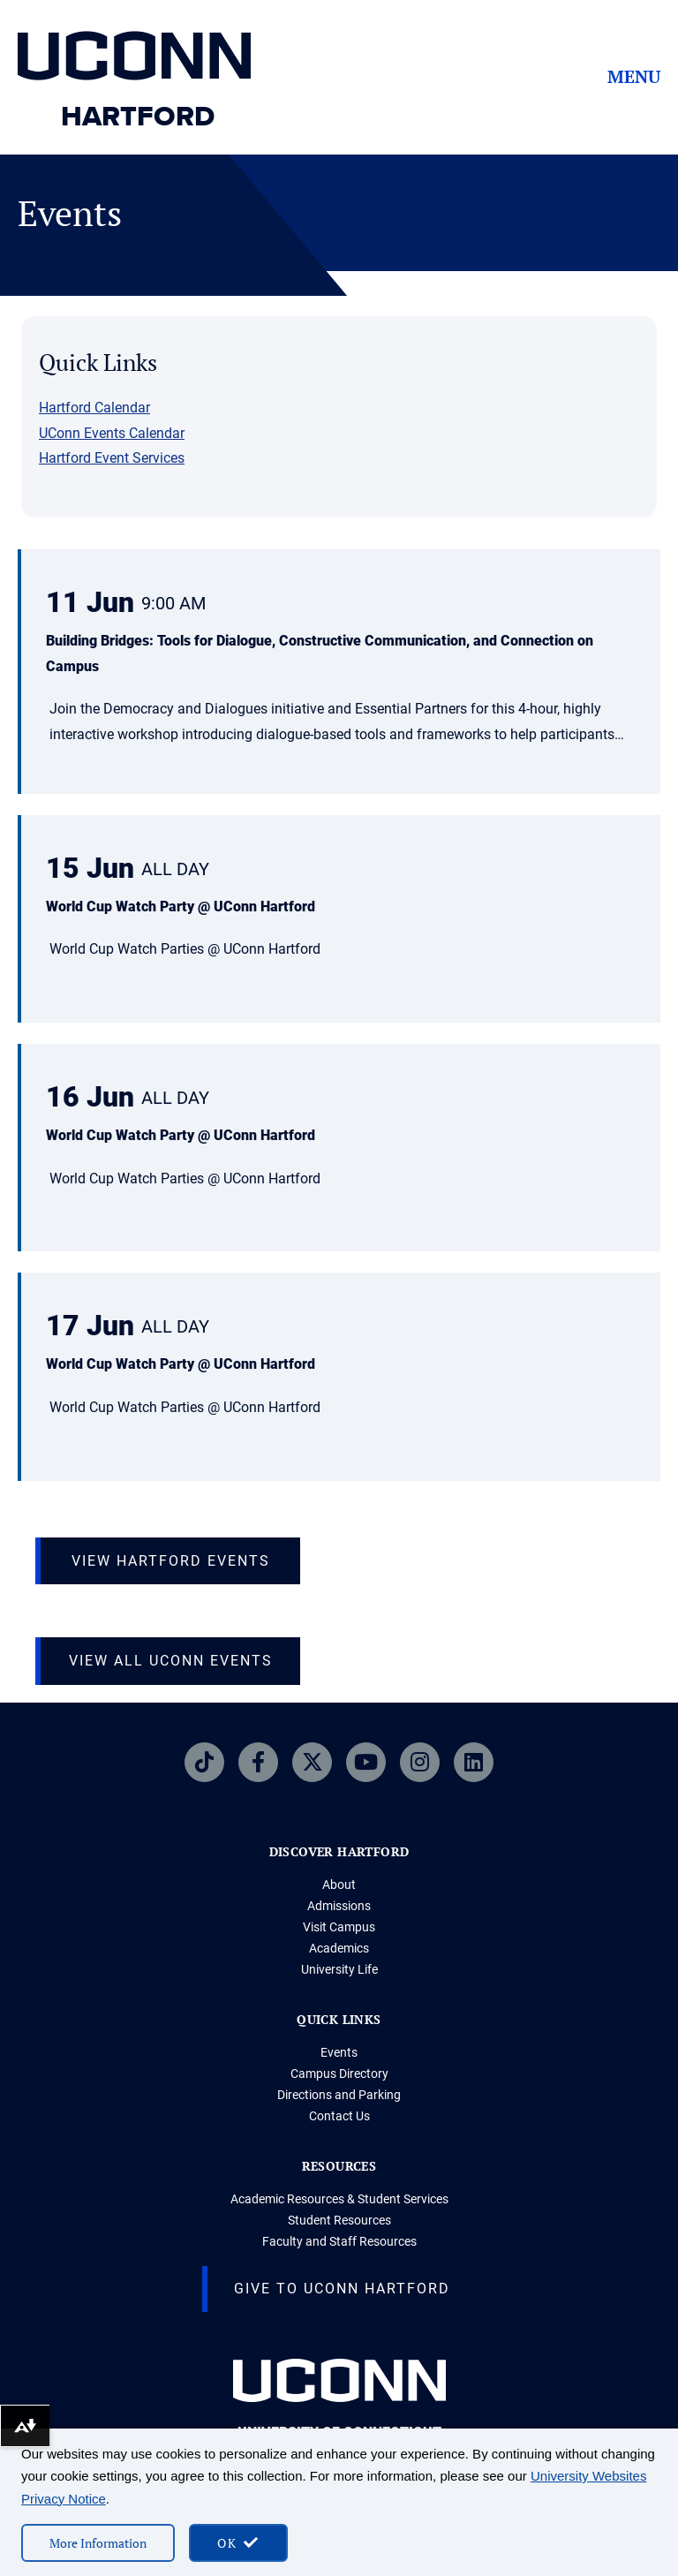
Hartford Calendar (94, 407)
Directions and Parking (339, 2095)
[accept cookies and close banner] (238, 2543)
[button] (339, 673)
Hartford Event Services (112, 457)
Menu (633, 77)
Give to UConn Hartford (342, 2288)
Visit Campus (339, 1927)
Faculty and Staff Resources (339, 2241)
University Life (339, 1969)
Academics (339, 1948)
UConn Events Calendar (112, 433)
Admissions (339, 1906)
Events (339, 2052)
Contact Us (339, 2116)
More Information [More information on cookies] (98, 2542)
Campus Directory (339, 2073)
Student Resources (339, 2220)
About (339, 1884)
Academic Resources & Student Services (339, 2199)
